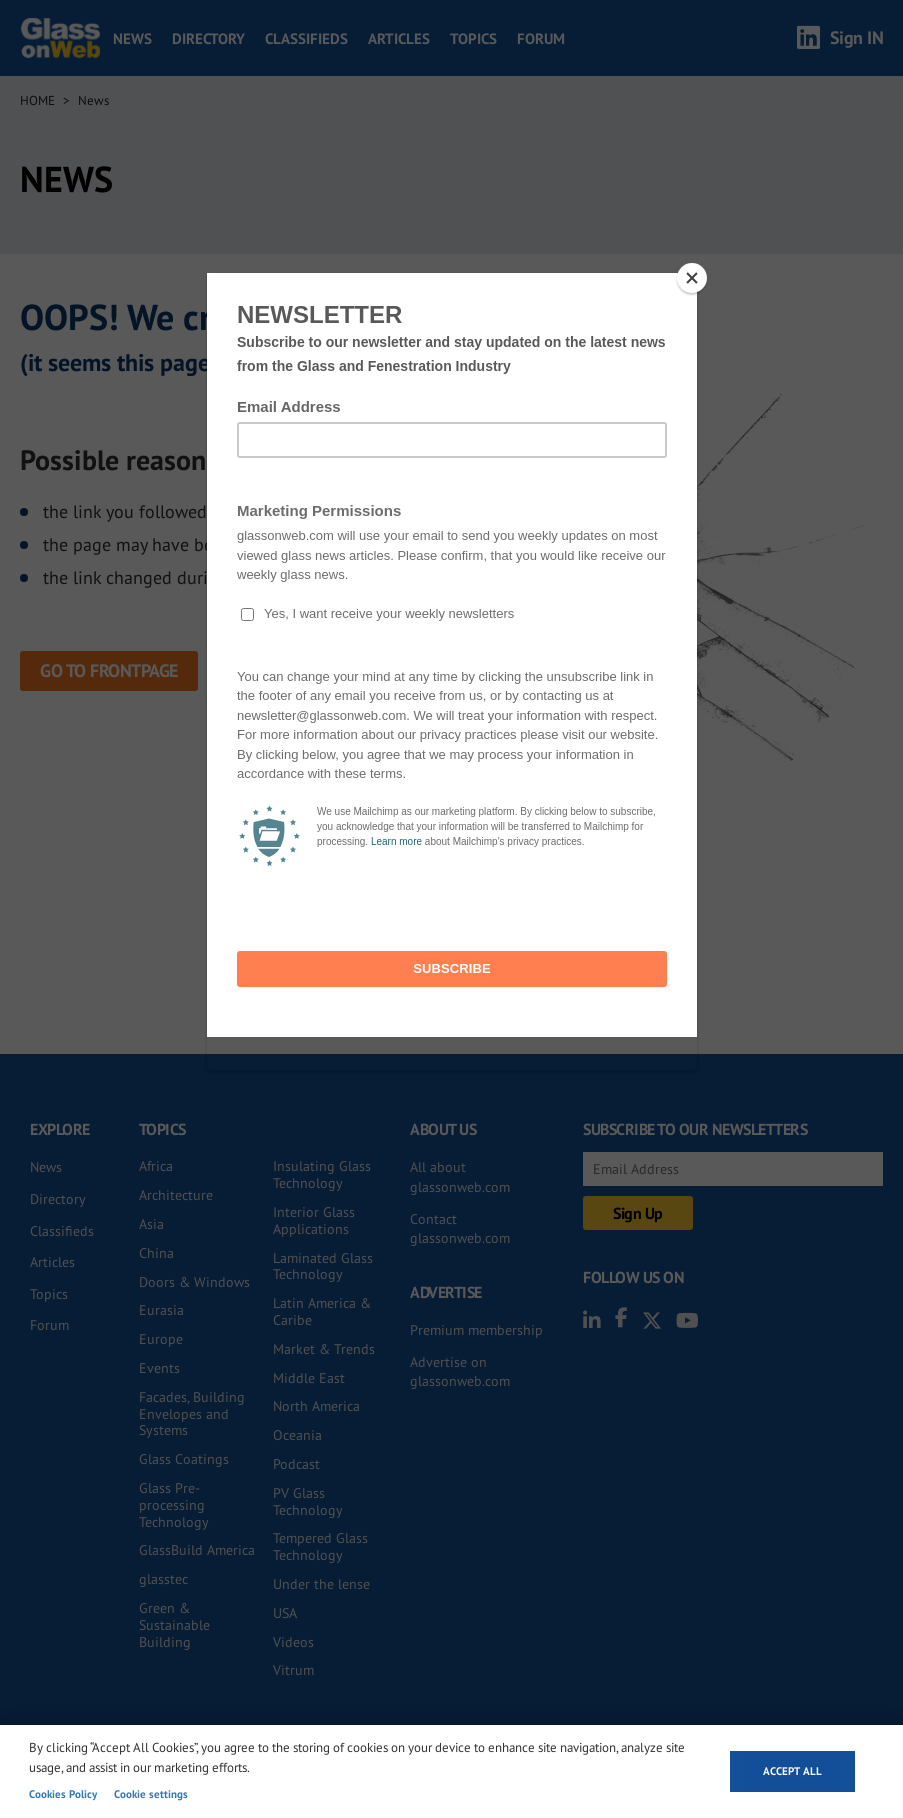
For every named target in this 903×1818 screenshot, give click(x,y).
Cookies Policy (63, 1794)
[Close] (692, 278)
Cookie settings (151, 1794)
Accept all (792, 1771)
